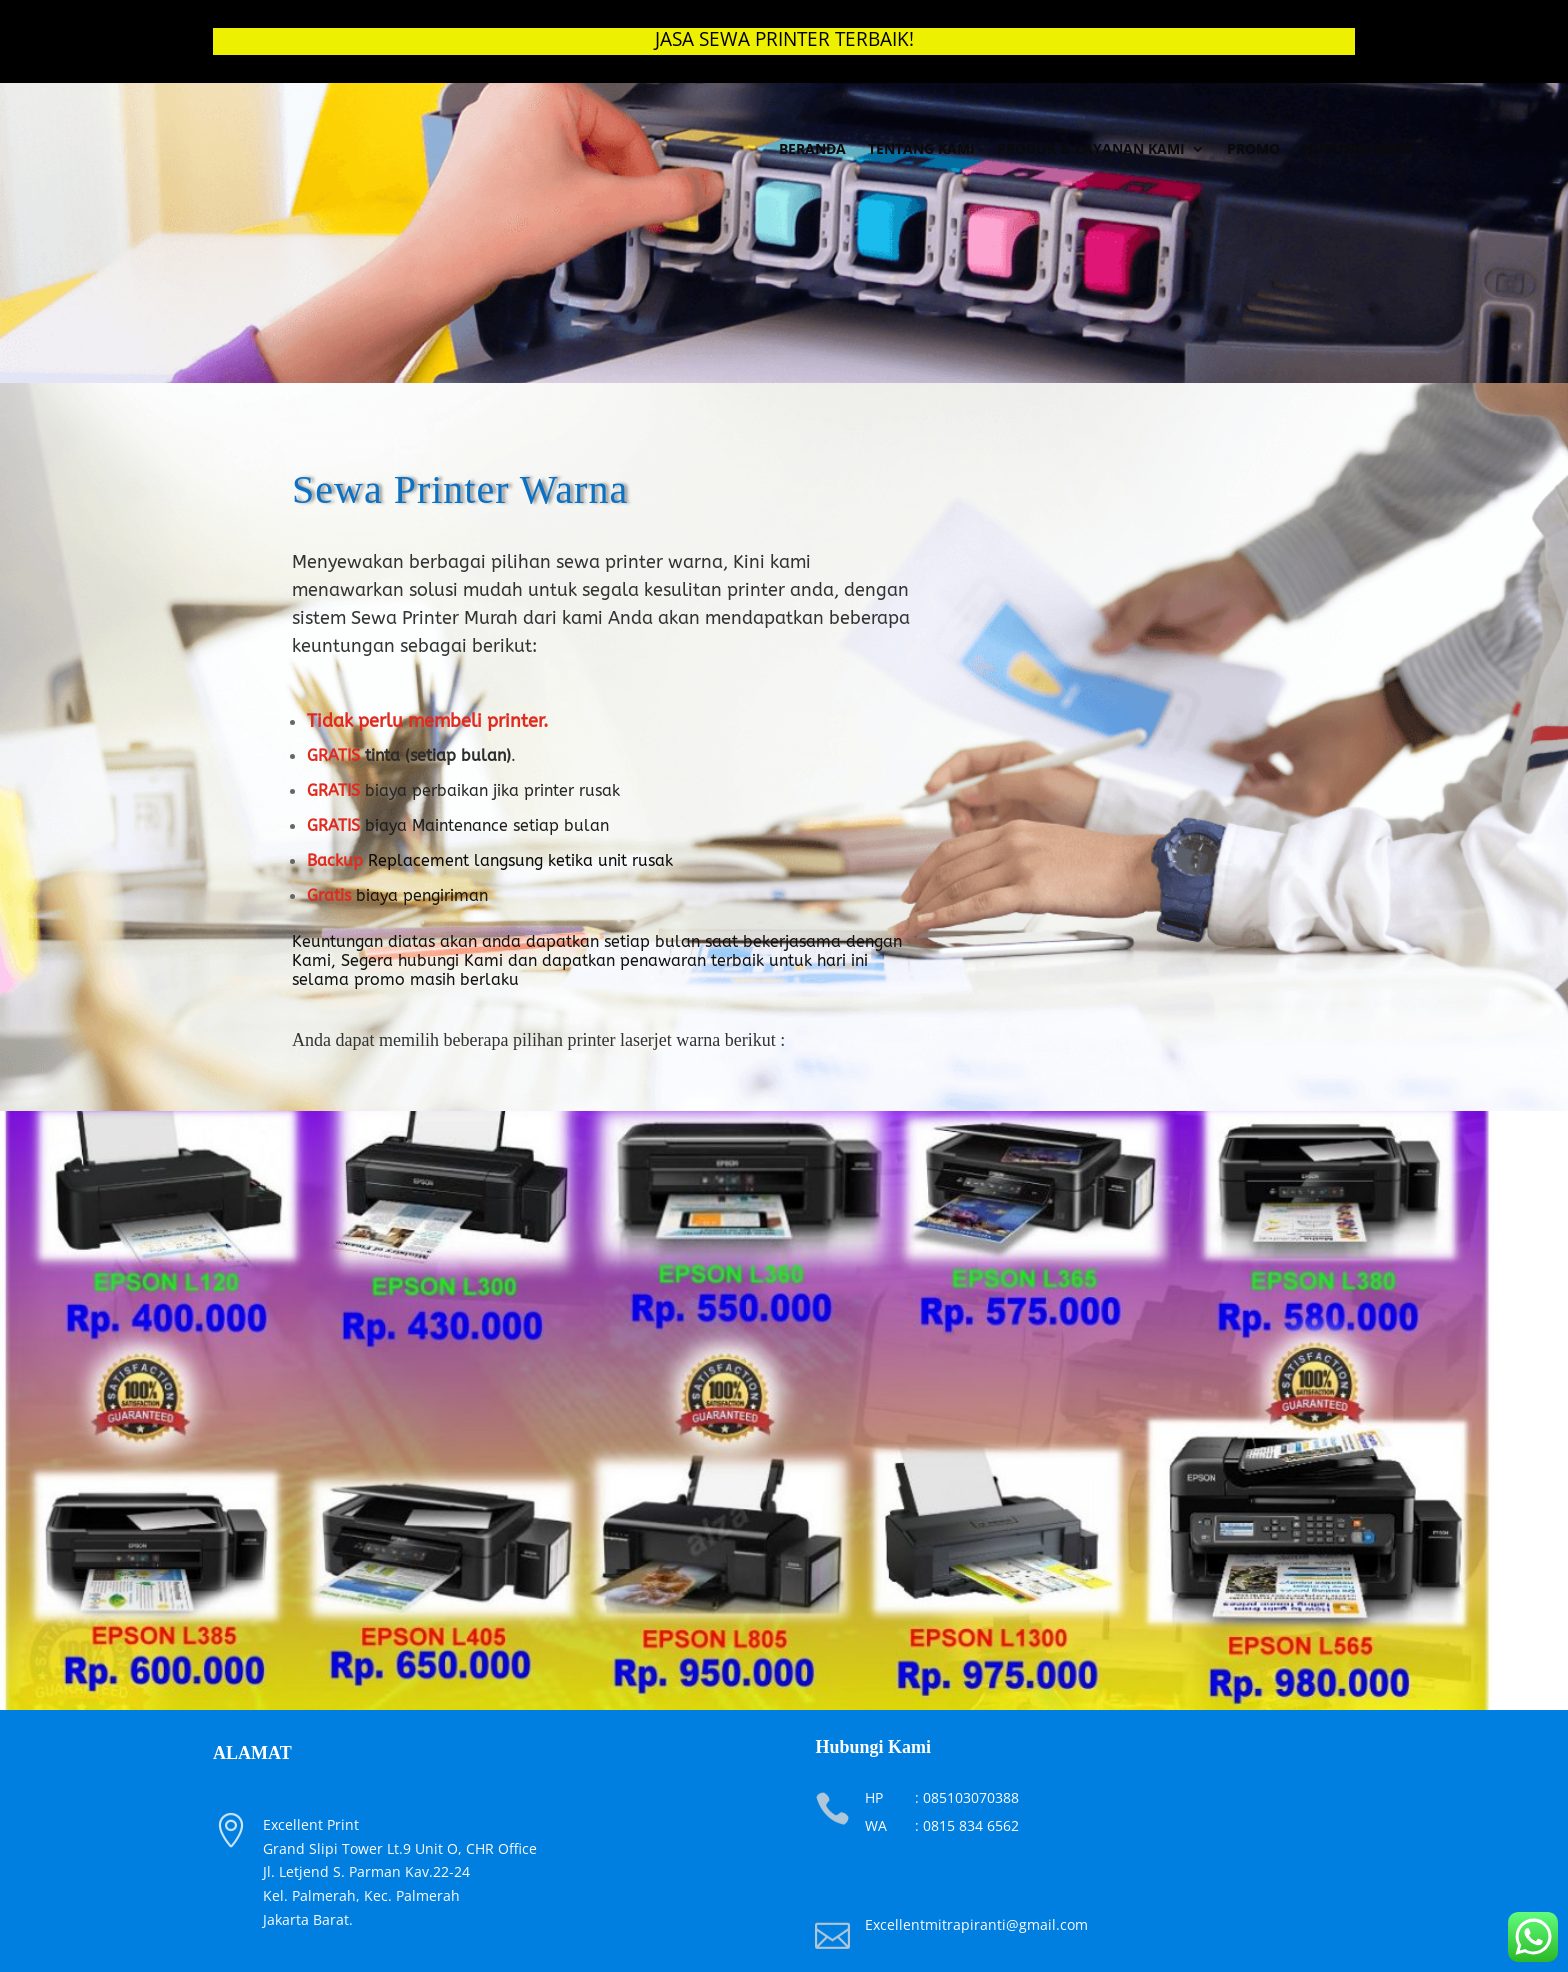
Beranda (812, 148)
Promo (1253, 148)
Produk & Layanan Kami (1091, 148)
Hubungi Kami (1356, 148)
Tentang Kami (921, 148)
